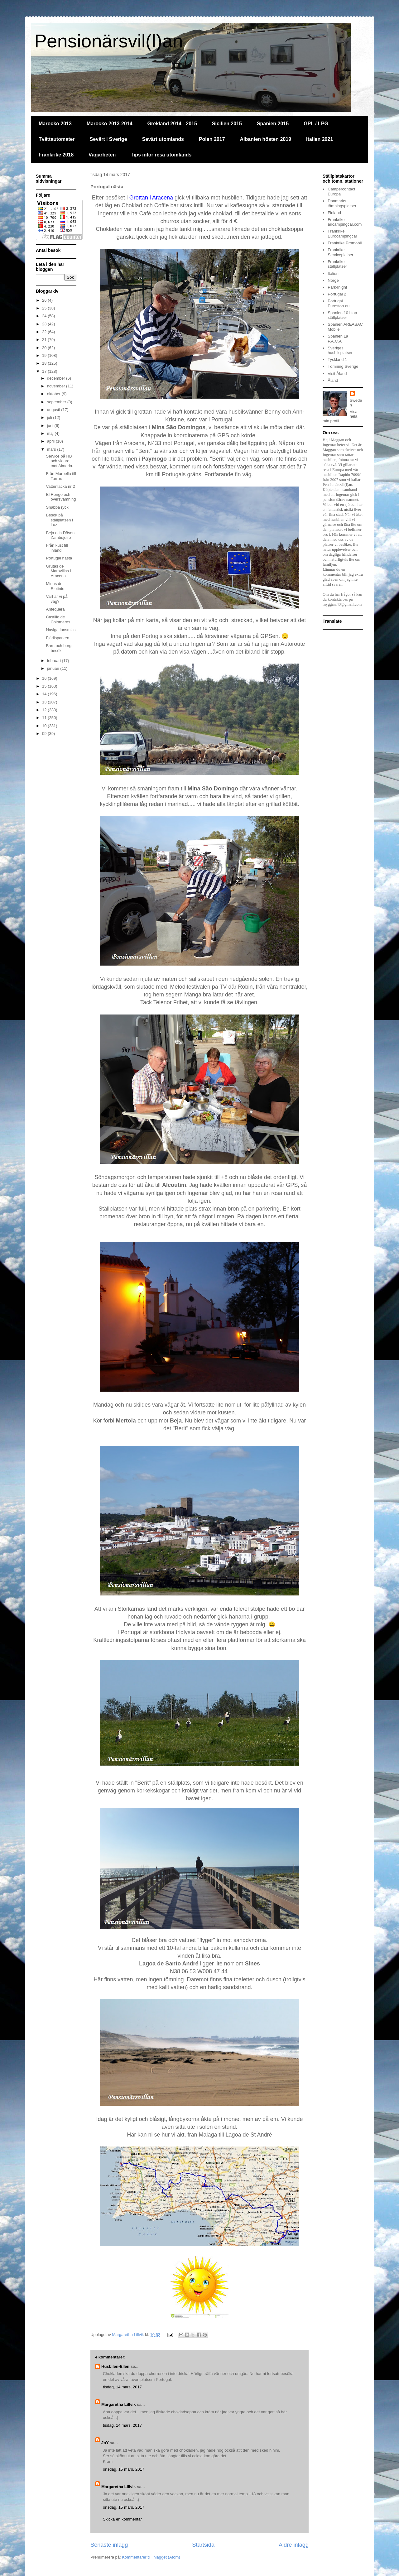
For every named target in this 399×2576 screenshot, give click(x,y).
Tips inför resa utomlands (161, 154)
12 (45, 710)
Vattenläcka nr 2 (60, 486)
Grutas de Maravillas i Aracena (58, 571)
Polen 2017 (212, 139)
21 (45, 339)
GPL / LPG (316, 123)
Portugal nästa (59, 558)
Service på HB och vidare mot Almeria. (59, 461)
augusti (54, 409)
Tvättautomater (57, 139)
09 (45, 733)
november (56, 386)
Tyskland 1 (337, 359)
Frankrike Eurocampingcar (342, 233)
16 (45, 678)
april (51, 441)
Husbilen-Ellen (115, 2366)
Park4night (337, 287)
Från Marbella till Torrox (61, 476)
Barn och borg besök (58, 648)
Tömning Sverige (343, 366)
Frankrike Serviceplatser (340, 252)
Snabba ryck (57, 507)
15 (45, 686)
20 (45, 347)
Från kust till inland (57, 548)
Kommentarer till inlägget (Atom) (151, 2557)
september (57, 402)
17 (45, 371)
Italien (333, 273)
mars (52, 449)
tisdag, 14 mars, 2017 (122, 2387)
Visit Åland (337, 373)
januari (53, 668)
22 (45, 331)
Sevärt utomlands (163, 139)
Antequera (55, 609)
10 (45, 725)
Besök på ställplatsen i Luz (59, 520)
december (56, 378)
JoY (105, 2442)
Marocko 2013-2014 (109, 123)
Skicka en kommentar (122, 2519)
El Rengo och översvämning (61, 497)
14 (45, 694)
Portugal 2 (337, 294)
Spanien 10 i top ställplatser (342, 315)
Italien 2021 (319, 139)
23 (45, 324)
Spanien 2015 (273, 123)
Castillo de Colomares (58, 619)
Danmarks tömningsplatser (342, 203)
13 (45, 702)
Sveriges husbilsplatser (340, 350)
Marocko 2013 (55, 123)
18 (45, 363)
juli (50, 417)
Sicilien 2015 (227, 123)
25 (45, 308)
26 (45, 300)
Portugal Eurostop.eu (338, 303)
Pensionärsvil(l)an (108, 41)
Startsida (203, 2545)
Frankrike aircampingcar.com (345, 222)
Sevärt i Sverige (108, 139)
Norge (333, 280)
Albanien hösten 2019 (265, 139)
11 (45, 717)
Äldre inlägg (294, 2545)
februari (54, 660)
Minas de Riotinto (55, 586)
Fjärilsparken (57, 638)
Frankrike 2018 (56, 154)
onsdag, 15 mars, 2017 (123, 2469)
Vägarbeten (102, 154)
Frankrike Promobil (345, 243)
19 (45, 355)
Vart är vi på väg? (56, 599)
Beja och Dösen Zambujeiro (60, 535)
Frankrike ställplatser (337, 264)
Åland (333, 380)
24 (45, 316)
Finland (334, 212)
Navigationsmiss (60, 629)
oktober (54, 393)
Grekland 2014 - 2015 (172, 123)
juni (51, 425)
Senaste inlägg (109, 2545)
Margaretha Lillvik (118, 2404)
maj (51, 433)
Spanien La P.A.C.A (338, 338)
